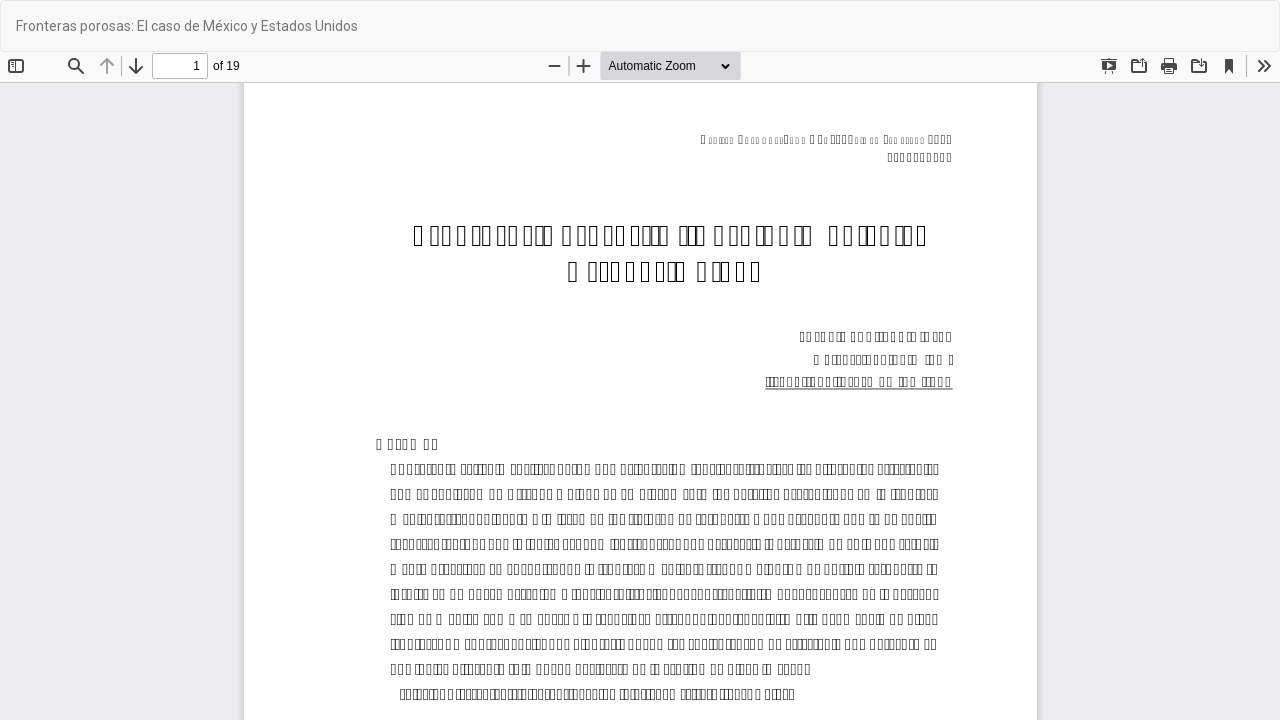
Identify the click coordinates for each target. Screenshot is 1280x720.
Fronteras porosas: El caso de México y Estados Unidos (187, 26)
